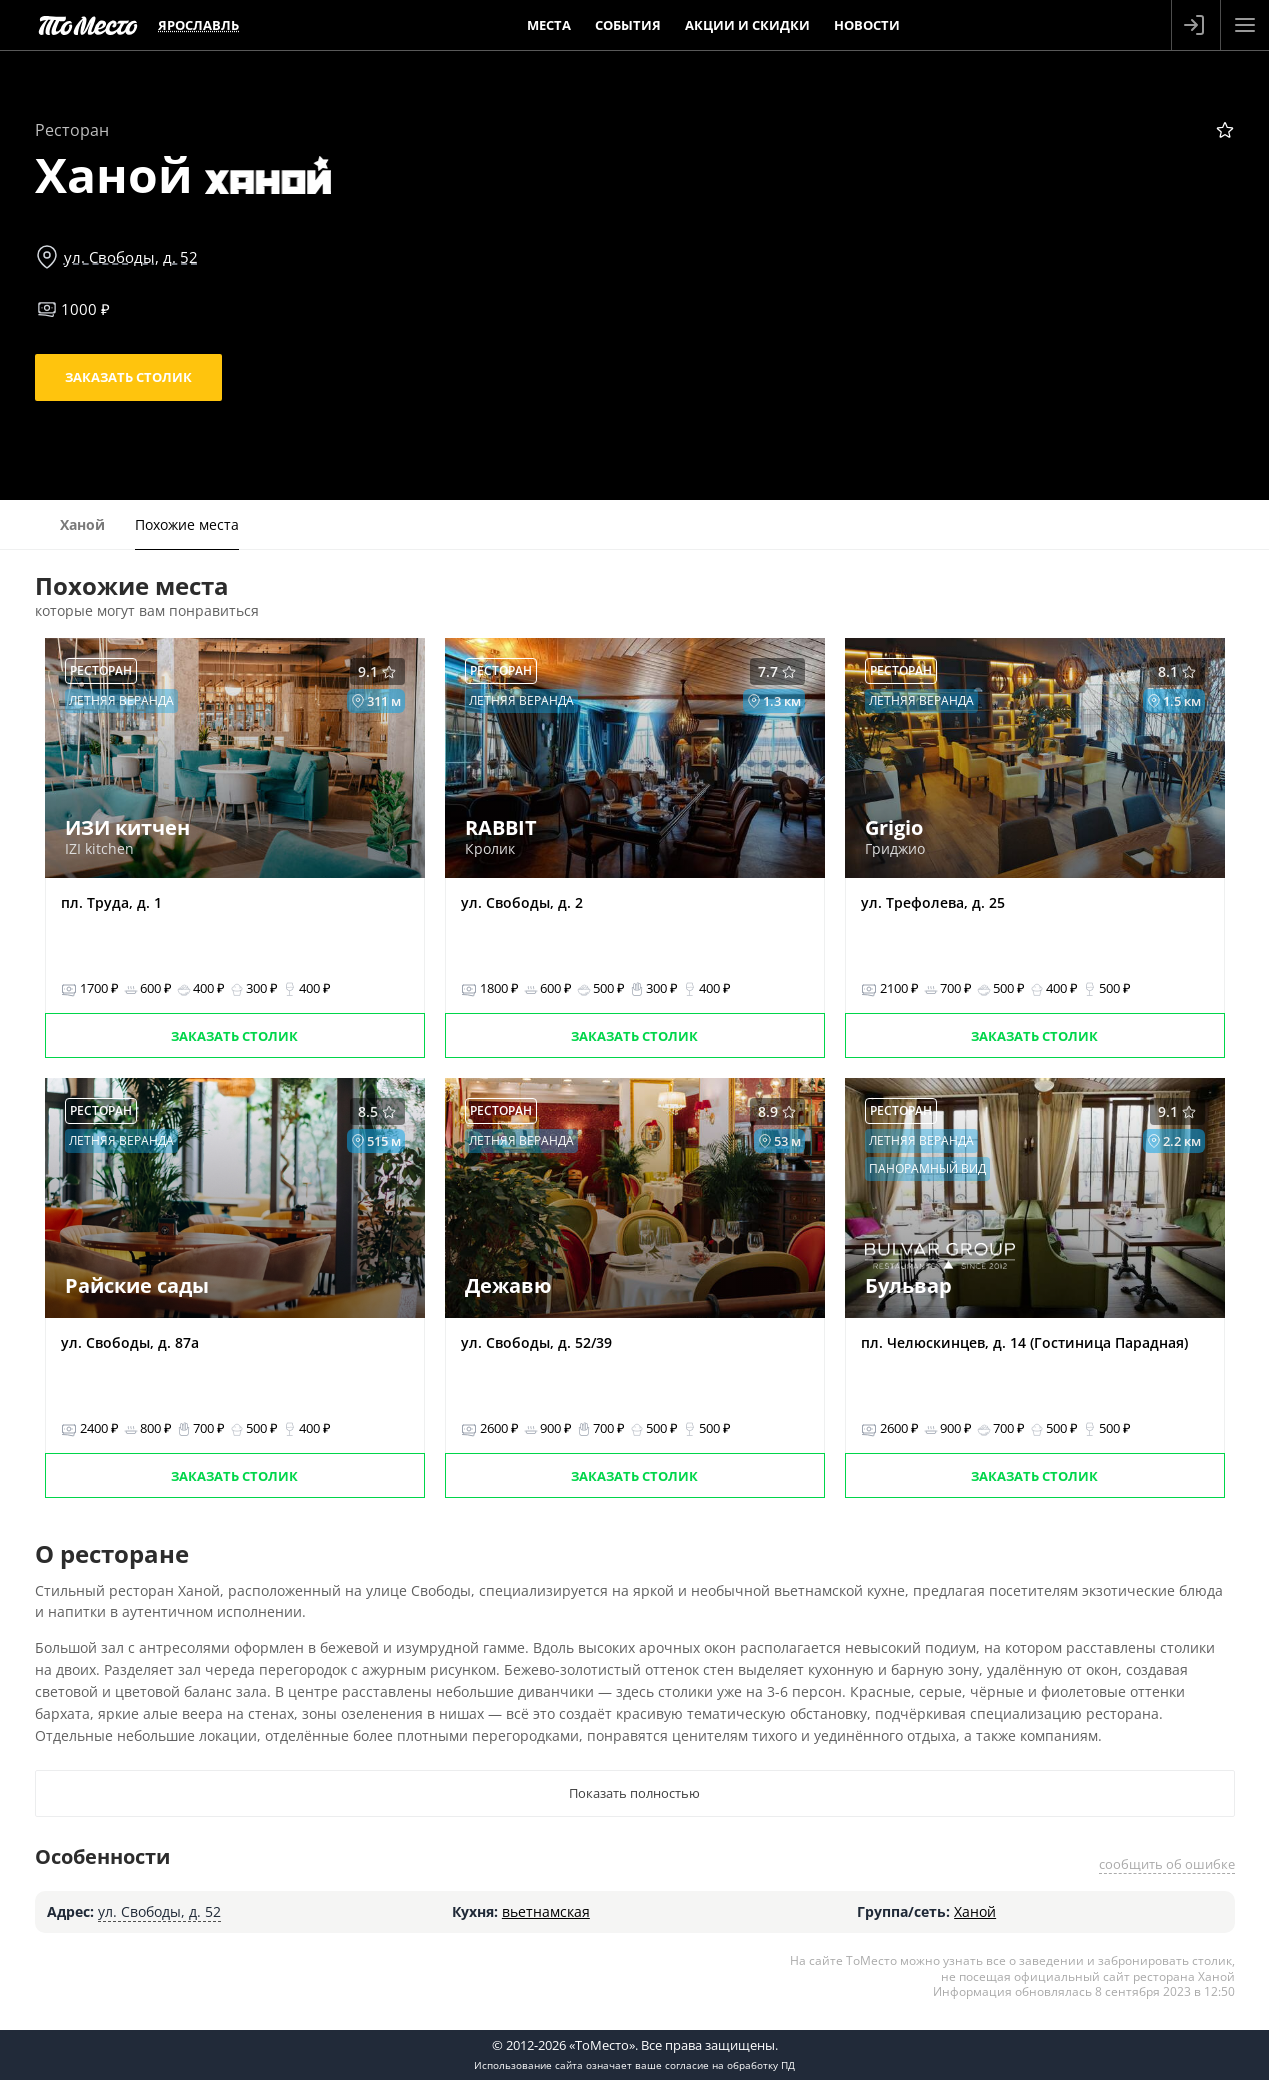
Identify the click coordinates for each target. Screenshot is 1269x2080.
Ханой (975, 1911)
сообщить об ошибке (1167, 1864)
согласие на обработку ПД (730, 2065)
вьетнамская (546, 1911)
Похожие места (187, 524)
